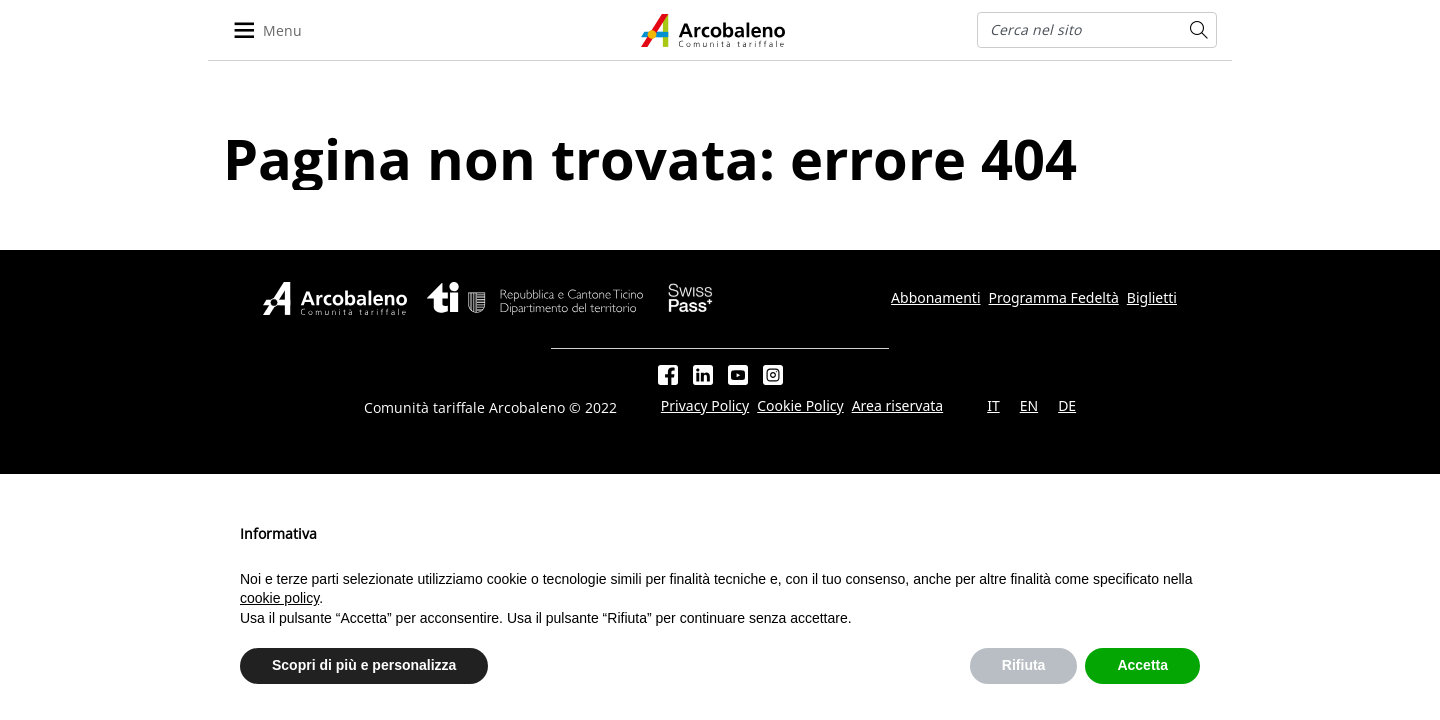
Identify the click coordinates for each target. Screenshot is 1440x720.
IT (993, 406)
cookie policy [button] (279, 598)
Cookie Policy (800, 406)
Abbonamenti (935, 298)
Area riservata (898, 406)
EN (1029, 406)
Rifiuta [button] (1024, 665)
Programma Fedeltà (1054, 298)
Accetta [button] (1142, 665)
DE (1067, 406)
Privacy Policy (705, 406)
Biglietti (1152, 298)
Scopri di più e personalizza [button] (364, 665)
